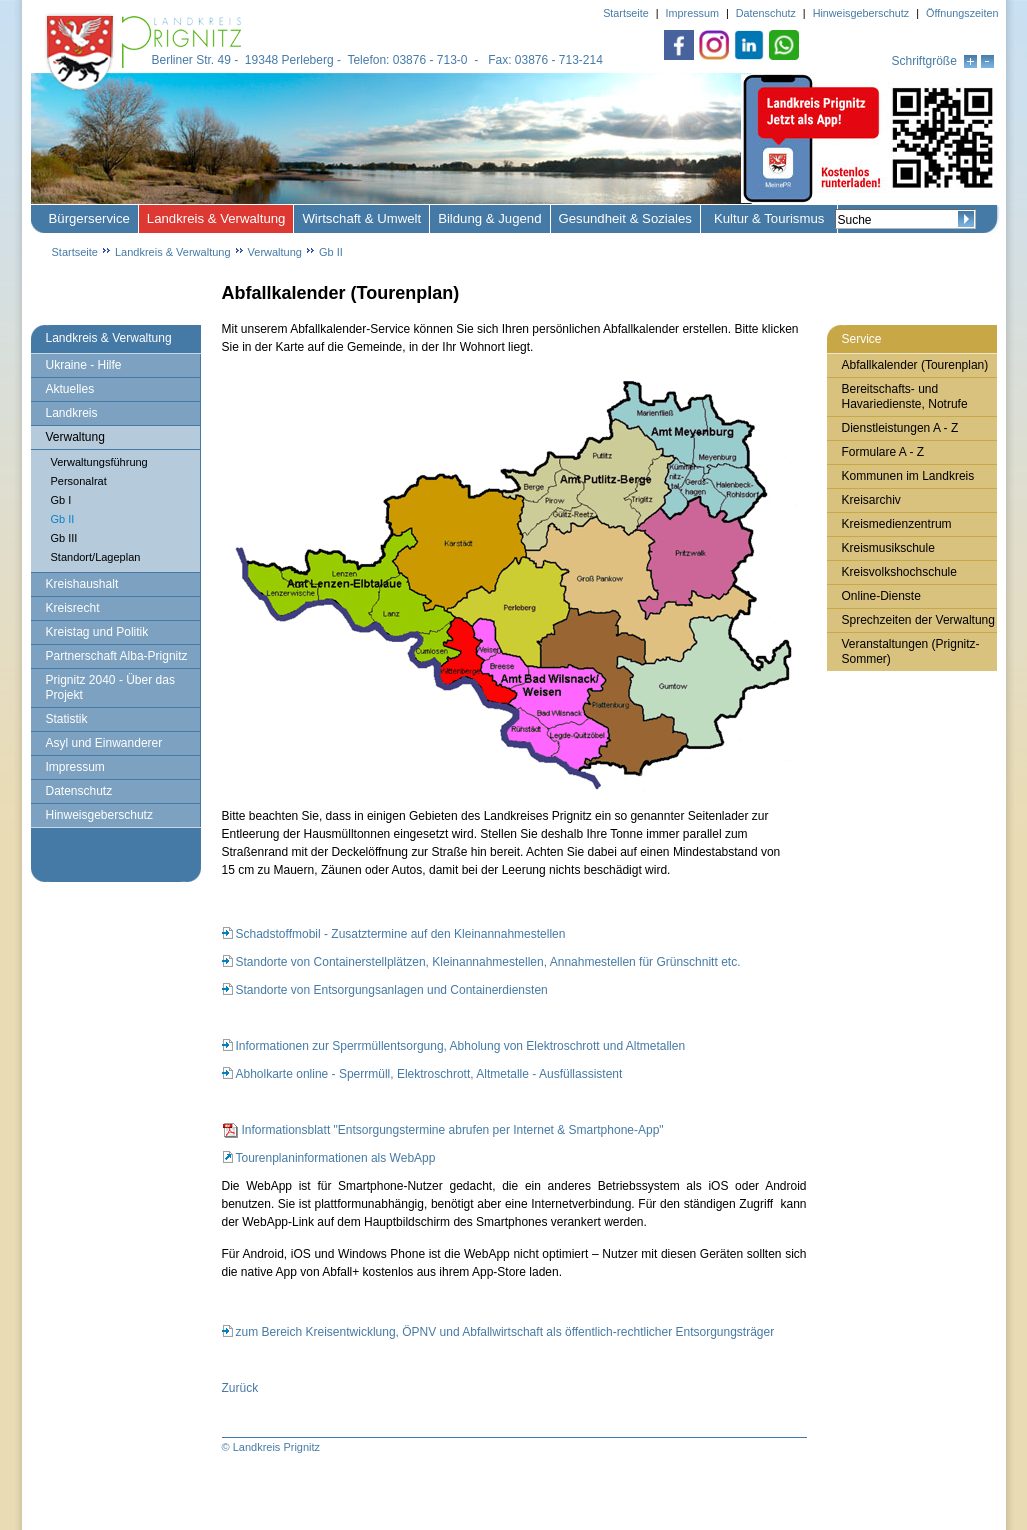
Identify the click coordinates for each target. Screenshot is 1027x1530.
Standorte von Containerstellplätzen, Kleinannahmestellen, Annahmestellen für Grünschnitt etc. (488, 962)
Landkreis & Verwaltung (216, 218)
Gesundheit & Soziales (625, 218)
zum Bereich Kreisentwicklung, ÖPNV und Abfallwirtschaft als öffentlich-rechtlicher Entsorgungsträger (505, 1332)
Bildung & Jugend (489, 218)
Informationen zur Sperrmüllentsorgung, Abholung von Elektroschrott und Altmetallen (461, 1046)
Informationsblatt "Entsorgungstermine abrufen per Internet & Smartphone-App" (453, 1130)
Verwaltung (275, 252)
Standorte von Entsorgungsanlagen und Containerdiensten (392, 990)
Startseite (75, 252)
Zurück (240, 1388)
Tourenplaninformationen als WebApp (336, 1158)
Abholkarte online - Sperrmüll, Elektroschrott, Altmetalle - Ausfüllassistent (429, 1074)
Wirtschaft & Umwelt (361, 218)
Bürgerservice (89, 218)
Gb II (331, 252)
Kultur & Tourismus (769, 218)
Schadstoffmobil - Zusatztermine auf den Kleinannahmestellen (401, 934)
